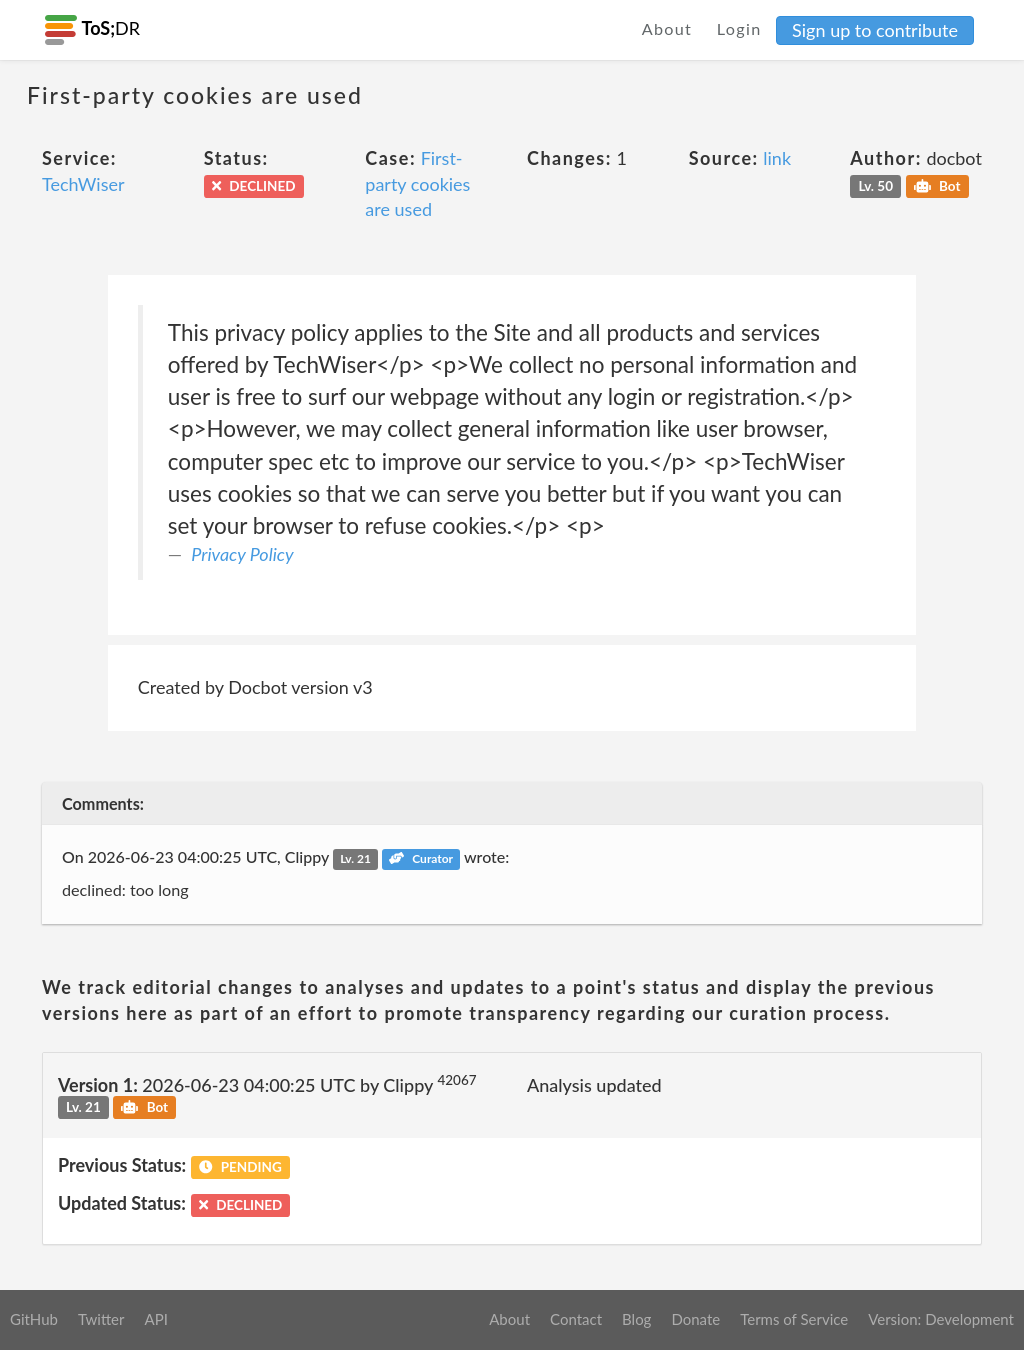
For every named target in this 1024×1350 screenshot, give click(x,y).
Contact (576, 1319)
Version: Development (941, 1319)
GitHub (34, 1319)
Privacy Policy (242, 554)
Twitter (101, 1319)
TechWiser (83, 184)
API (155, 1319)
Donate (695, 1319)
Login (739, 28)
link (777, 158)
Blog (636, 1319)
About (667, 28)
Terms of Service (794, 1319)
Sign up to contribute (875, 30)
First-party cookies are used (417, 183)
